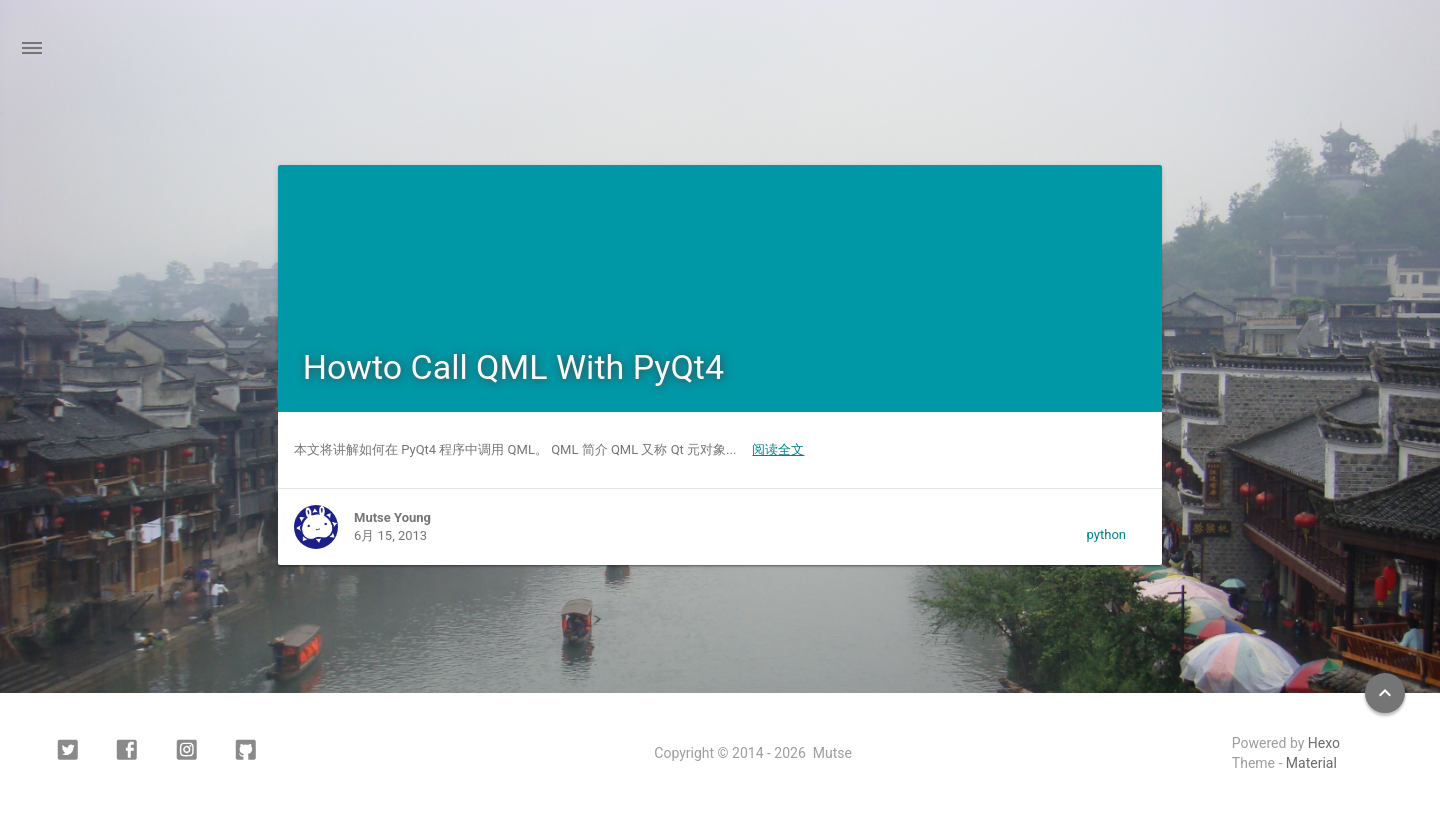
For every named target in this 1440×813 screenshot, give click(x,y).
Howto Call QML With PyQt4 (513, 367)
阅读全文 (778, 449)
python (1106, 534)
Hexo (1324, 743)
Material (1311, 763)
